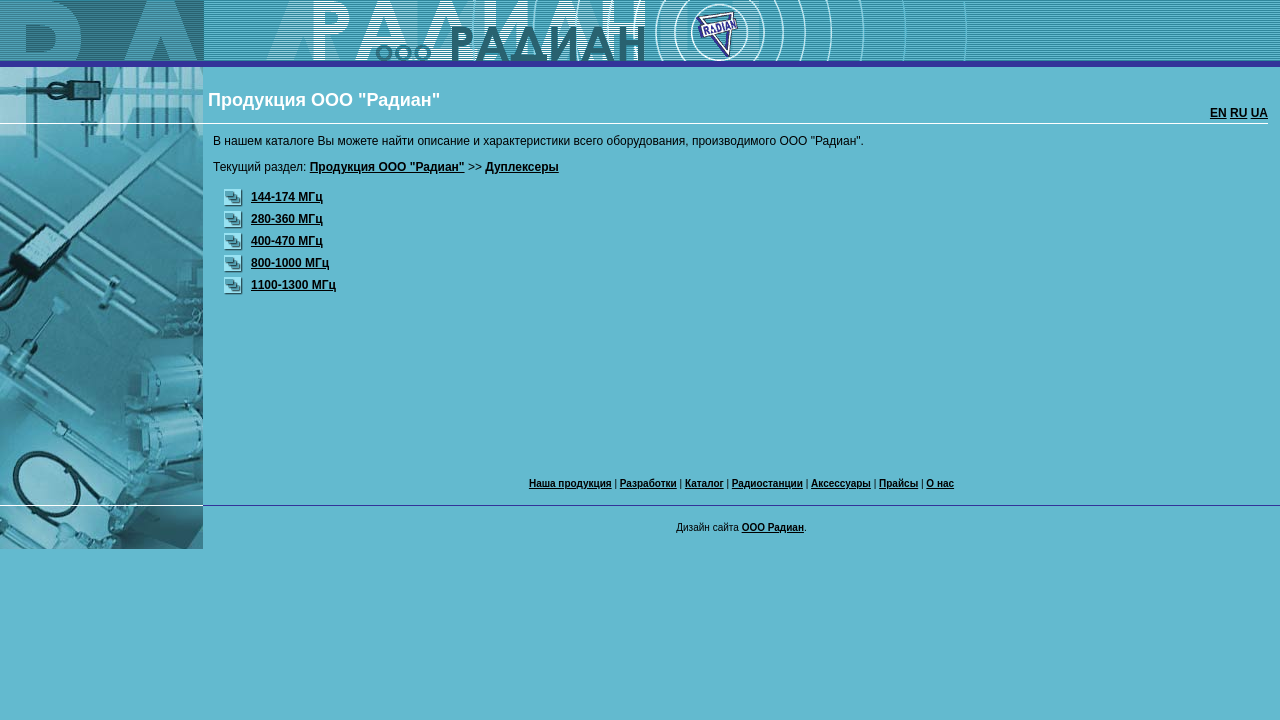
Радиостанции (767, 483)
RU (1238, 113)
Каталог (704, 483)
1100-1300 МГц (280, 285)
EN (1218, 113)
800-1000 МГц (276, 263)
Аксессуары (841, 483)
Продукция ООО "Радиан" (387, 167)
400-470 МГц (273, 241)
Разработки (648, 483)
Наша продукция (570, 483)
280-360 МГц (273, 219)
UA (1259, 113)
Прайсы (898, 483)
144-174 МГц (273, 197)
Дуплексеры (522, 167)
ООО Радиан (773, 527)
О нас (940, 483)
